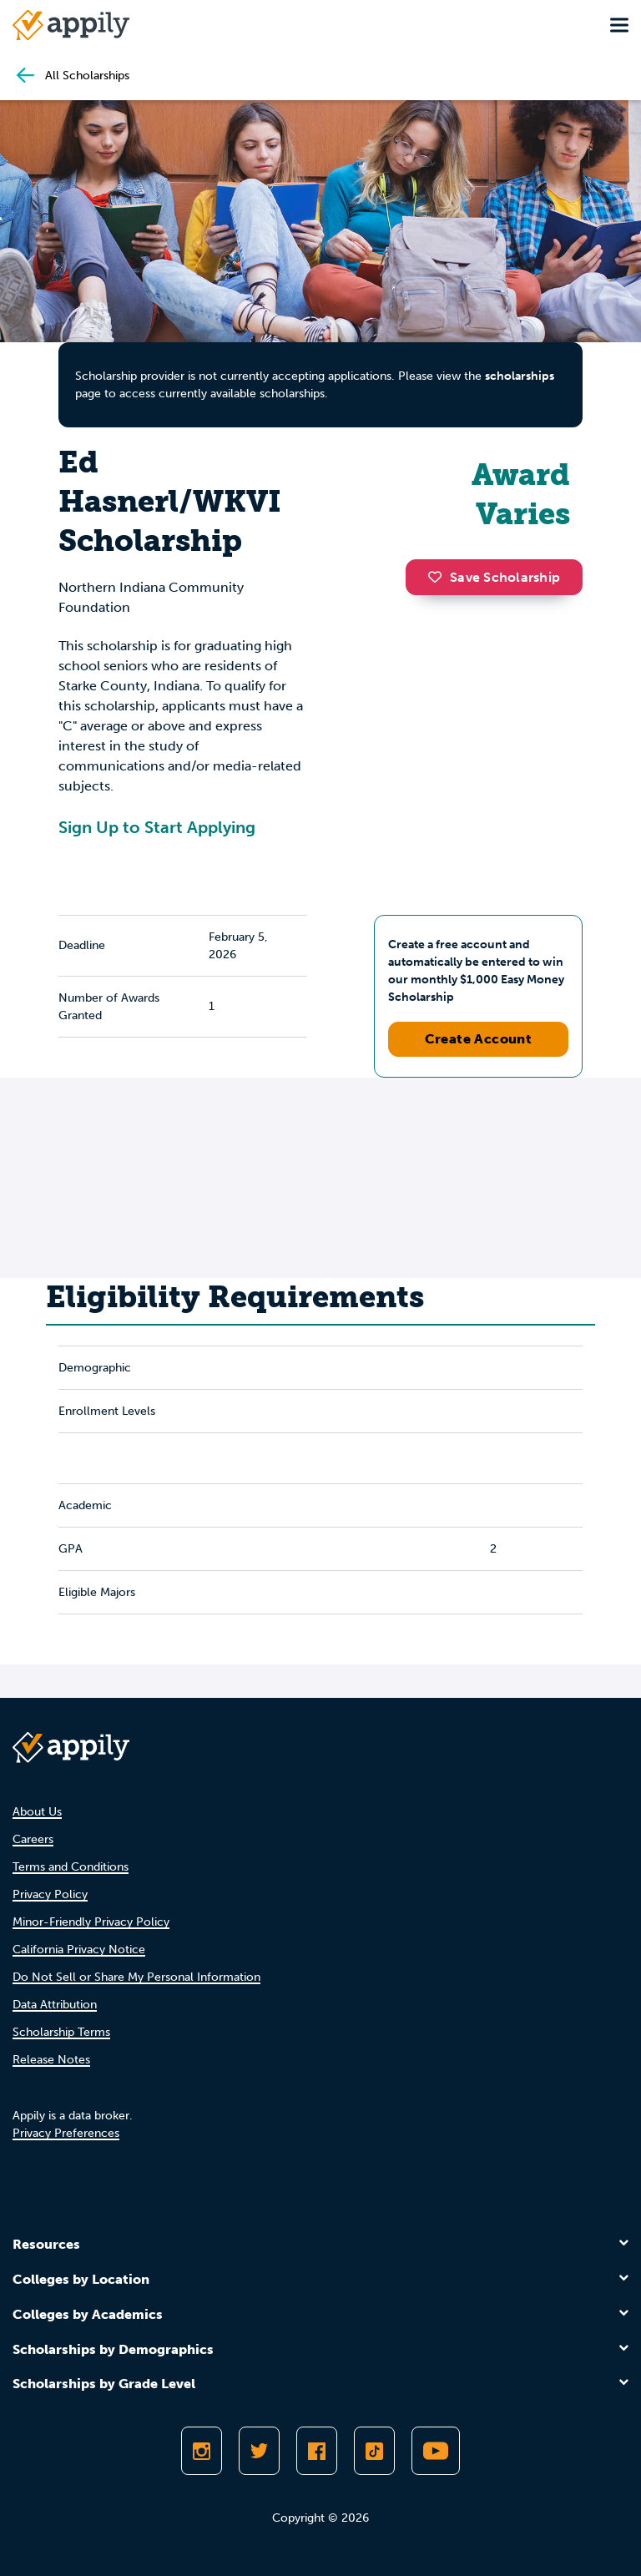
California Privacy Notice (79, 1949)
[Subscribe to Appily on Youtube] (435, 2451)
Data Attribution (55, 2005)
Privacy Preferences (66, 2133)
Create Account (478, 1039)
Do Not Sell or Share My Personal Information (136, 1977)
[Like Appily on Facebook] (316, 2451)
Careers (33, 1839)
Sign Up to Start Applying (156, 827)
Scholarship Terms (61, 2032)
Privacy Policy (50, 1894)
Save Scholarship (494, 577)
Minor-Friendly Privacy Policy (91, 1922)
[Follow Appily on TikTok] (374, 2451)
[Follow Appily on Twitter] (259, 2451)
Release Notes (51, 2060)
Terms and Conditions (71, 1867)
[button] (439, 576)
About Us (37, 1812)
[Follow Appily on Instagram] (201, 2451)
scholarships (519, 376)
